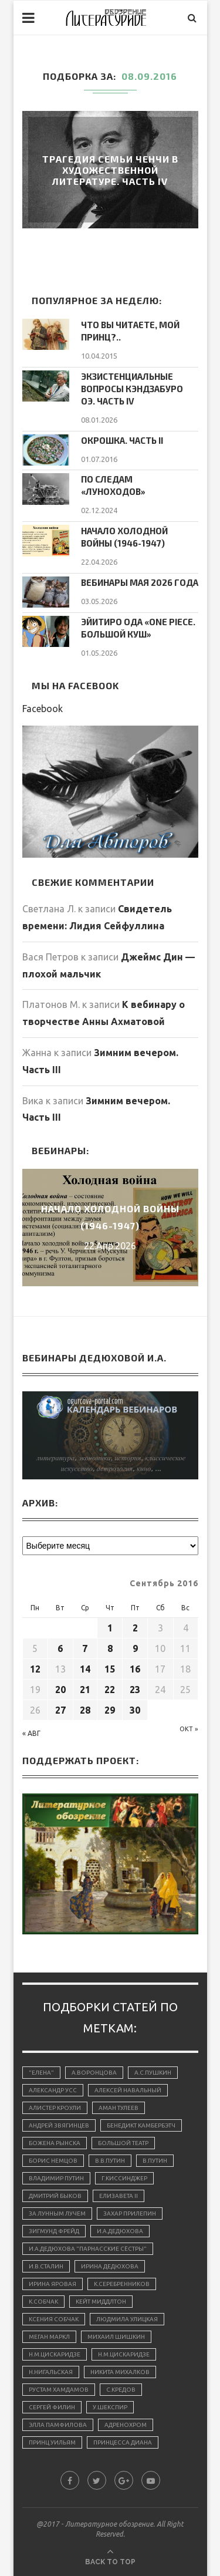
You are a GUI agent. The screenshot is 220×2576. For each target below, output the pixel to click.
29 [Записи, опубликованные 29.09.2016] (109, 1710)
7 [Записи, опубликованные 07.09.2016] (84, 1648)
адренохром (125, 2425)
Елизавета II (118, 2196)
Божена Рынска (54, 2143)
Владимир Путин (56, 2178)
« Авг (31, 1733)
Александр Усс (53, 2090)
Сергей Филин (52, 2407)
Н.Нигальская (51, 2372)
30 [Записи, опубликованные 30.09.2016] (135, 1710)
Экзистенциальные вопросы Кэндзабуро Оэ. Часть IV (132, 388)
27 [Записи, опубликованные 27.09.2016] (60, 1710)
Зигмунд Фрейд (54, 2231)
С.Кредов (121, 2389)
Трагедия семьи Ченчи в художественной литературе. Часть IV (110, 170)
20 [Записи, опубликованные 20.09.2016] (60, 1689)
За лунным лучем (57, 2213)
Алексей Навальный (127, 2090)
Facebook (42, 708)
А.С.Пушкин (152, 2072)
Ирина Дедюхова (109, 2266)
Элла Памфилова (58, 2425)
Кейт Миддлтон (101, 2301)
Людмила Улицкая (127, 2319)
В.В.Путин (110, 2160)
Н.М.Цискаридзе (54, 2354)
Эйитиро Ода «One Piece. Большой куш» (138, 627)
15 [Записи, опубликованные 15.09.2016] (109, 1669)
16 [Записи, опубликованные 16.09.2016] (135, 1669)
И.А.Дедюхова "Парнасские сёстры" (88, 2248)
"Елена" (41, 2072)
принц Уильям (52, 2442)
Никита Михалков (120, 2372)
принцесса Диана (122, 2442)
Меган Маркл (49, 2337)
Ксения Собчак (54, 2319)
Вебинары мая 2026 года (139, 582)
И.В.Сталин (46, 2266)
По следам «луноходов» (113, 485)
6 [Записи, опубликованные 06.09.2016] (60, 1648)
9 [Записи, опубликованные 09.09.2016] (135, 1648)
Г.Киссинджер (124, 2178)
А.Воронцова (94, 2072)
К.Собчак (43, 2301)
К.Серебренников (122, 2284)
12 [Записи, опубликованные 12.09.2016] (35, 1669)
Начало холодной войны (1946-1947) (124, 536)
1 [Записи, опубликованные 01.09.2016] (110, 1628)
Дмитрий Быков (55, 2196)
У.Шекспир (110, 2407)
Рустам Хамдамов (59, 2389)
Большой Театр (123, 2143)
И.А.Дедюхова (120, 2231)
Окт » (189, 1728)
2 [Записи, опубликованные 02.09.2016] (135, 1628)
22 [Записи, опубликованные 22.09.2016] (109, 1689)
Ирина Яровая (52, 2284)
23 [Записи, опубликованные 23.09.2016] (135, 1689)
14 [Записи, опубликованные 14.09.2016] (85, 1669)
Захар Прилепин (129, 2213)
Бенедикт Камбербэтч (141, 2125)
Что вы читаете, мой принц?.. (130, 330)
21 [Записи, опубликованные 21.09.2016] (85, 1689)
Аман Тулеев (118, 2108)
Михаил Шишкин (116, 2337)
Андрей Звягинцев (59, 2125)
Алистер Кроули (55, 2108)
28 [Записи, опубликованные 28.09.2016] (85, 1710)
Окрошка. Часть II (122, 440)
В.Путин (155, 2160)
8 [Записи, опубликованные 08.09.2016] (110, 1648)
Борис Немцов (53, 2160)
